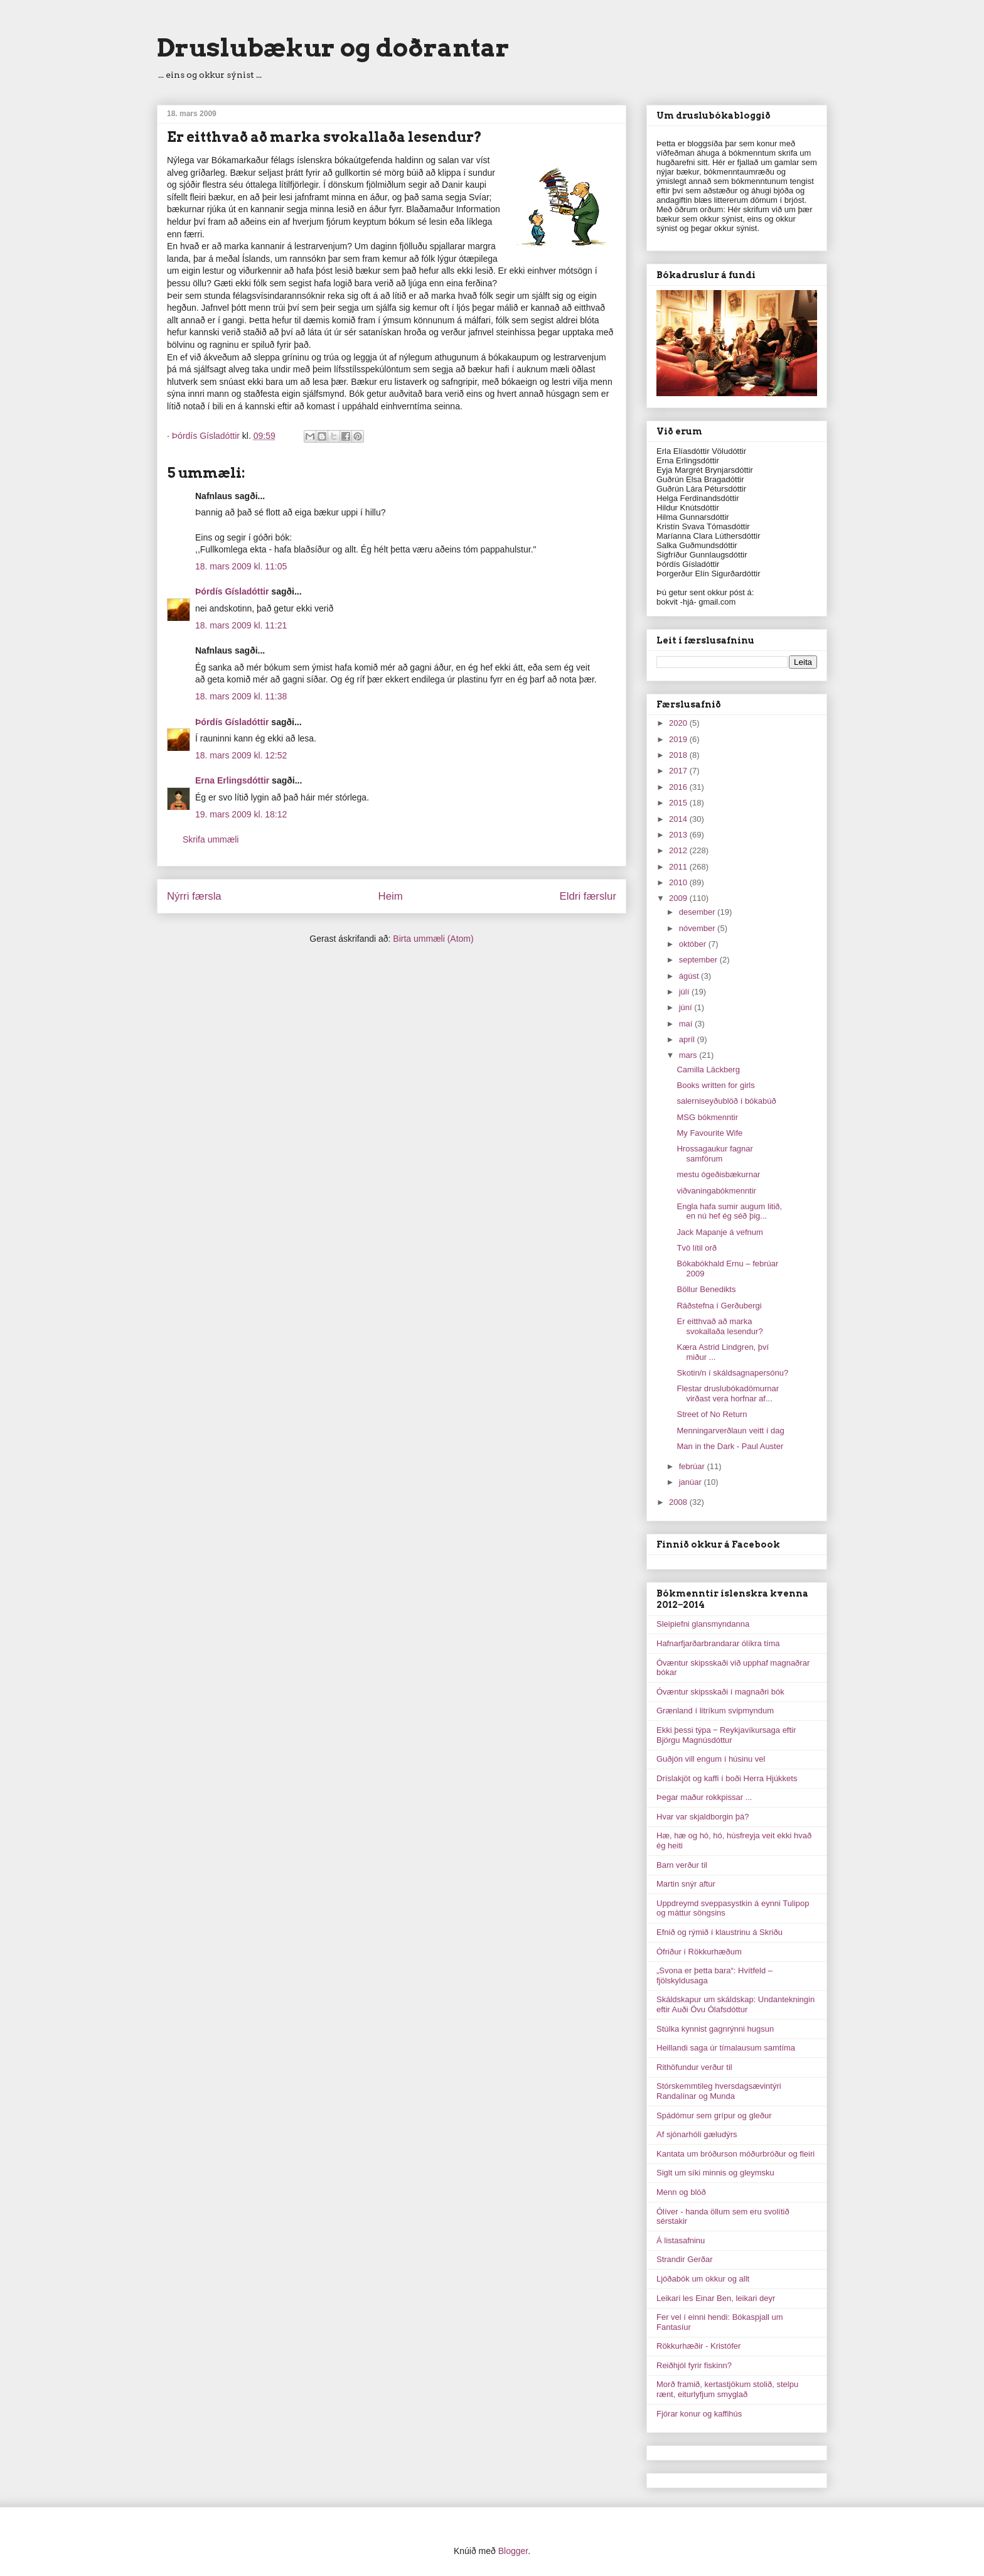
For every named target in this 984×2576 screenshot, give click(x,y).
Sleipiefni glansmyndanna (702, 1624)
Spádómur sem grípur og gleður (714, 2115)
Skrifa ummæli (210, 839)
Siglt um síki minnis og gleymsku (715, 2172)
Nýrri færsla (194, 896)
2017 (679, 770)
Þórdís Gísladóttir (232, 591)
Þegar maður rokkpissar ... (704, 1797)
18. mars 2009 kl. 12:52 (241, 755)
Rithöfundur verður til (694, 2067)
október (694, 944)
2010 (679, 882)
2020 (679, 723)
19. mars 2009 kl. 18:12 (241, 814)
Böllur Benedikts (705, 1289)
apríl (688, 1039)
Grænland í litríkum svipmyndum (715, 1710)
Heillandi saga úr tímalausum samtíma (725, 2047)
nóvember (698, 928)
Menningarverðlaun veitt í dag (730, 1430)
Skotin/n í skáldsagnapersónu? (732, 1372)
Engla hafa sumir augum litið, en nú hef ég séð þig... (729, 1211)
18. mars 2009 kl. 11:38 (241, 696)
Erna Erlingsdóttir (232, 780)
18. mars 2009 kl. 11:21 (241, 625)
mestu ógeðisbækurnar (718, 1174)
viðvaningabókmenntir (716, 1190)
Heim (390, 896)
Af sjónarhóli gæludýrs (696, 2134)
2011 (679, 866)
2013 (679, 834)
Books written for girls (715, 1085)
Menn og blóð (681, 2192)
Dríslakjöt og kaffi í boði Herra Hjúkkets (726, 1778)
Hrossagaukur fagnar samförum (714, 1153)
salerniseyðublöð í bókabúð (726, 1101)
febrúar (693, 1466)
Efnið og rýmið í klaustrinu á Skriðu (719, 1932)
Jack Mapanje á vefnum (719, 1232)
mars (689, 1055)
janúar (691, 1482)
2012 (679, 850)
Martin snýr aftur (685, 1884)
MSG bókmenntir (707, 1117)
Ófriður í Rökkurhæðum (699, 1951)
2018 (679, 755)
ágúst (690, 976)
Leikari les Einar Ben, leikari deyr (715, 2298)
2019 (679, 739)
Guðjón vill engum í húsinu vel (710, 1759)
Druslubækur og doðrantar (333, 48)
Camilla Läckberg (707, 1069)
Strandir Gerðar (684, 2259)
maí (687, 1023)
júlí (685, 991)
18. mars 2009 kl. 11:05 (241, 566)
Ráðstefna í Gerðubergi (718, 1305)
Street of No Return (711, 1414)
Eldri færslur (588, 896)
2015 (679, 802)
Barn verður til (681, 1865)
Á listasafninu (680, 2240)
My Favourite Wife (709, 1133)
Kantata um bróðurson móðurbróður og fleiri (735, 2153)
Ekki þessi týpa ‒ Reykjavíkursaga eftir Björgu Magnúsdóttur (726, 1735)
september (699, 959)
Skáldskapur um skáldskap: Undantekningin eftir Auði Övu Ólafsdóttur (735, 2004)
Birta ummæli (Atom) (433, 939)
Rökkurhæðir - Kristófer (698, 2346)
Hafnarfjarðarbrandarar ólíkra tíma (718, 1643)
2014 (679, 819)
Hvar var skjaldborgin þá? (702, 1816)
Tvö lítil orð (696, 1248)
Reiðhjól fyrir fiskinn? (694, 2365)
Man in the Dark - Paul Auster (729, 1446)
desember (698, 912)
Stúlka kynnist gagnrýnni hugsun (715, 2029)
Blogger (513, 2551)
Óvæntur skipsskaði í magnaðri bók (720, 1691)
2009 (679, 898)
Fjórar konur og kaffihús (699, 2413)
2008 (679, 1502)
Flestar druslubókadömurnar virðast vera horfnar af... (727, 1393)
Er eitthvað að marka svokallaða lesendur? (719, 1326)
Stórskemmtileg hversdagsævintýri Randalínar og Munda (718, 2091)
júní (687, 1007)
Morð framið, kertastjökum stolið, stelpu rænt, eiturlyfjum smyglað (727, 2389)
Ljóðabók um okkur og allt (702, 2278)
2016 (679, 787)
